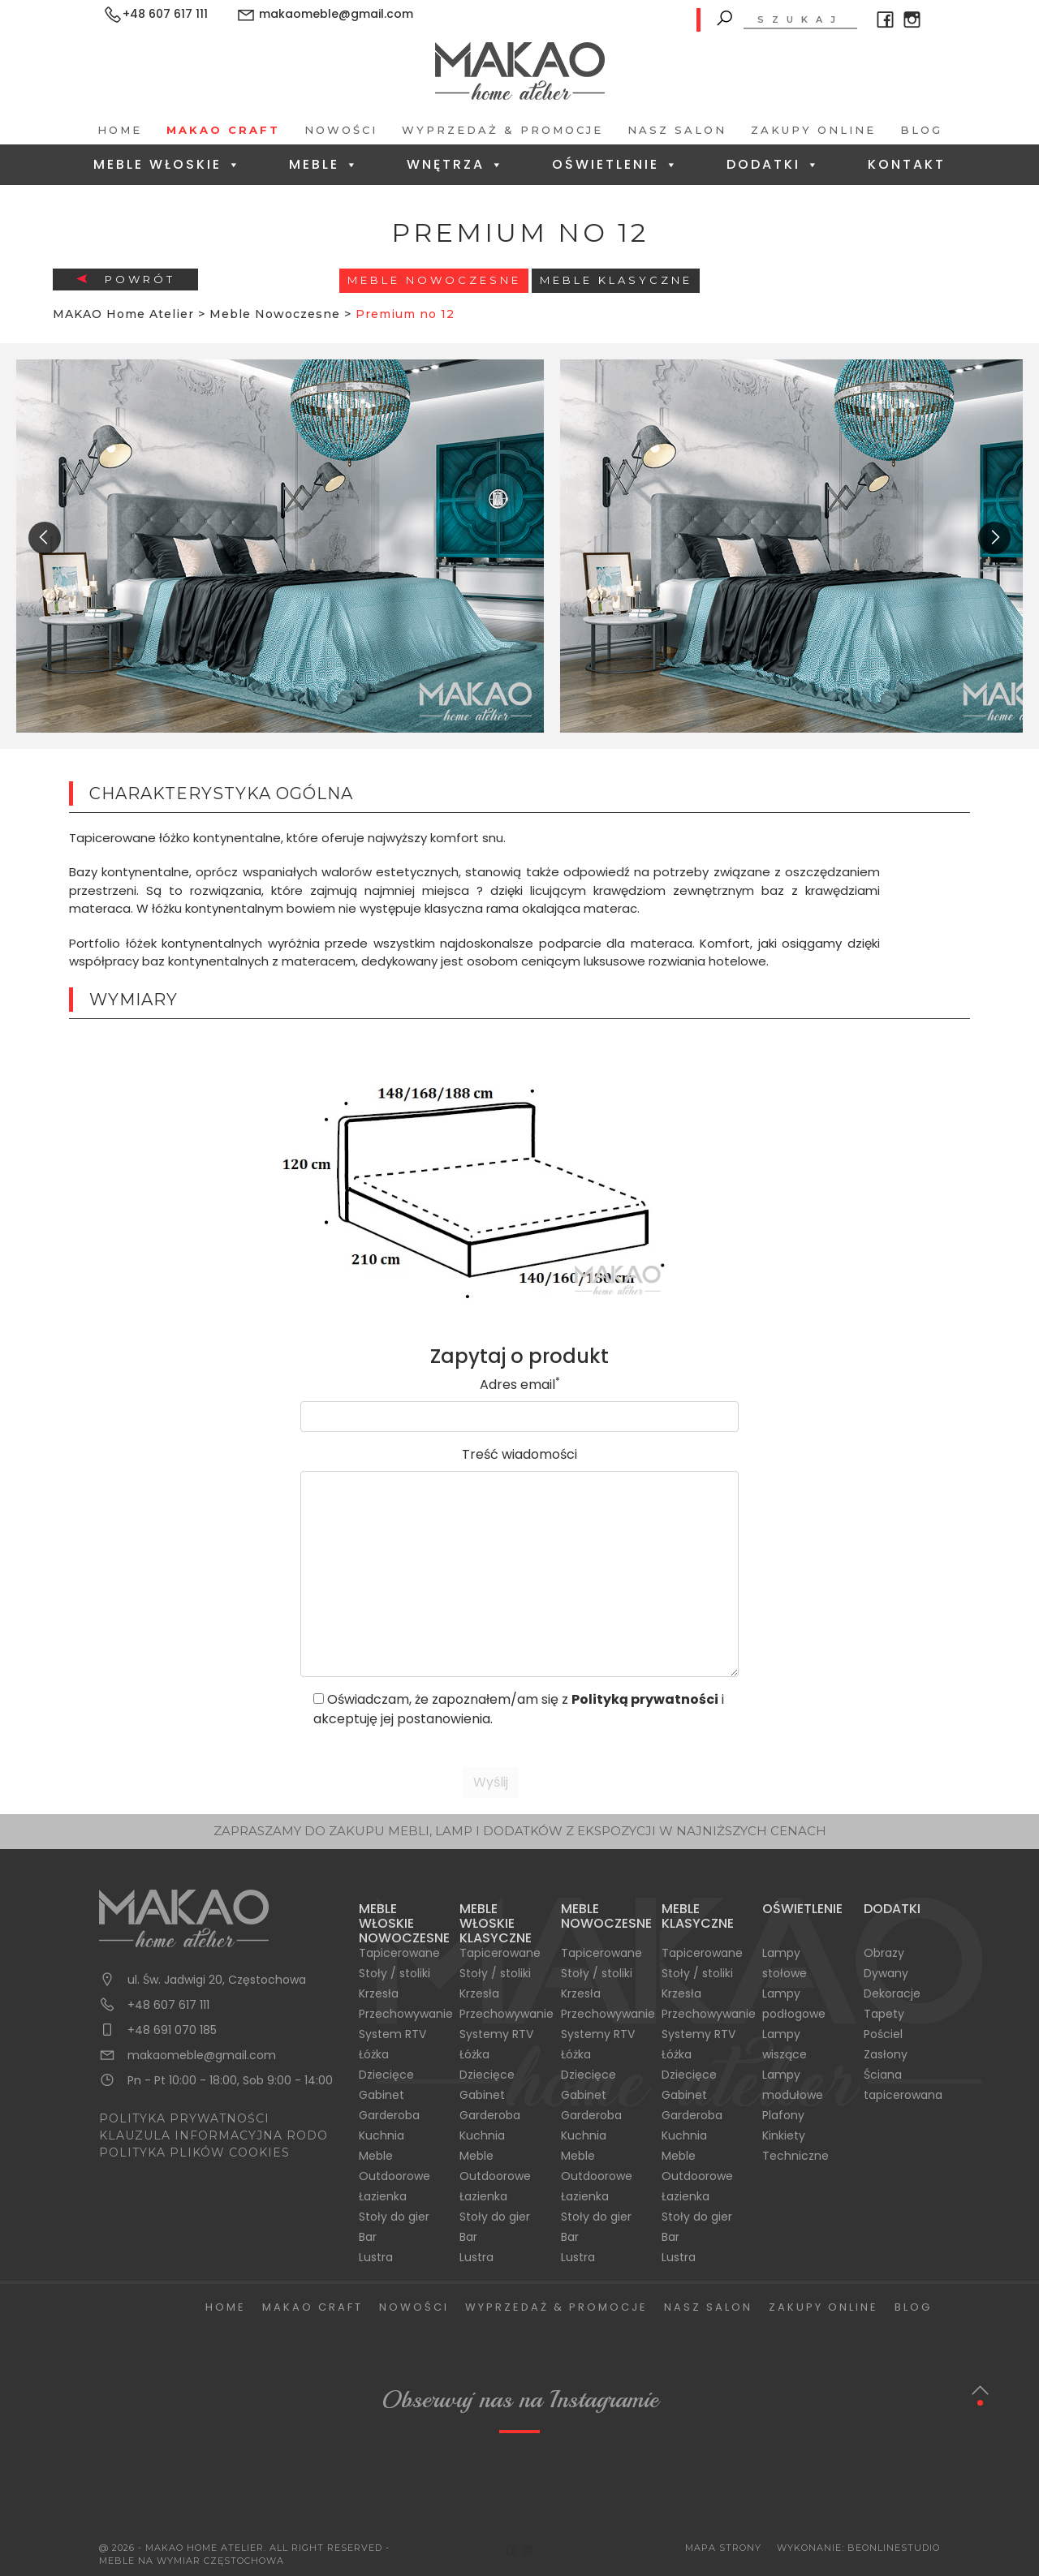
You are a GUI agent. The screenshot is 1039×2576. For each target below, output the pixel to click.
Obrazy (884, 1953)
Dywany (886, 1973)
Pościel (883, 2034)
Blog (921, 129)
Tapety (884, 2014)
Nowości (340, 129)
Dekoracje (892, 1993)
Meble (324, 164)
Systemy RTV (496, 2034)
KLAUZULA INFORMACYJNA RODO (213, 2135)
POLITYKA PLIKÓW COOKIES (194, 2152)
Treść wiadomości (519, 1454)
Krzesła (379, 1993)
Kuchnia (381, 2135)
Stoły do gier (394, 2216)
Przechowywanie (406, 2014)
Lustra (376, 2257)
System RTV (392, 2034)
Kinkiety (783, 2135)
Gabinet (381, 2095)
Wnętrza (456, 164)
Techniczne (795, 2156)
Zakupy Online (813, 129)
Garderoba (389, 2115)
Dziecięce (386, 2074)
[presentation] (44, 538)
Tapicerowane (399, 1953)
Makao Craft (223, 129)
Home (119, 129)
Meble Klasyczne (616, 279)
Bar (368, 2237)
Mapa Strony (723, 2547)
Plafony (783, 2115)
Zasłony (886, 2054)
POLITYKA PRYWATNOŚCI (184, 2118)
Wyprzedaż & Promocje (502, 129)
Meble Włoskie (167, 164)
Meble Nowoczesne (434, 279)
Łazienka (383, 2196)
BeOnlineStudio (893, 2547)
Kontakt (907, 164)
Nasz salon (676, 129)
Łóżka (374, 2054)
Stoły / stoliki (394, 1973)
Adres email (520, 1384)
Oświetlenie (615, 164)
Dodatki (773, 164)
